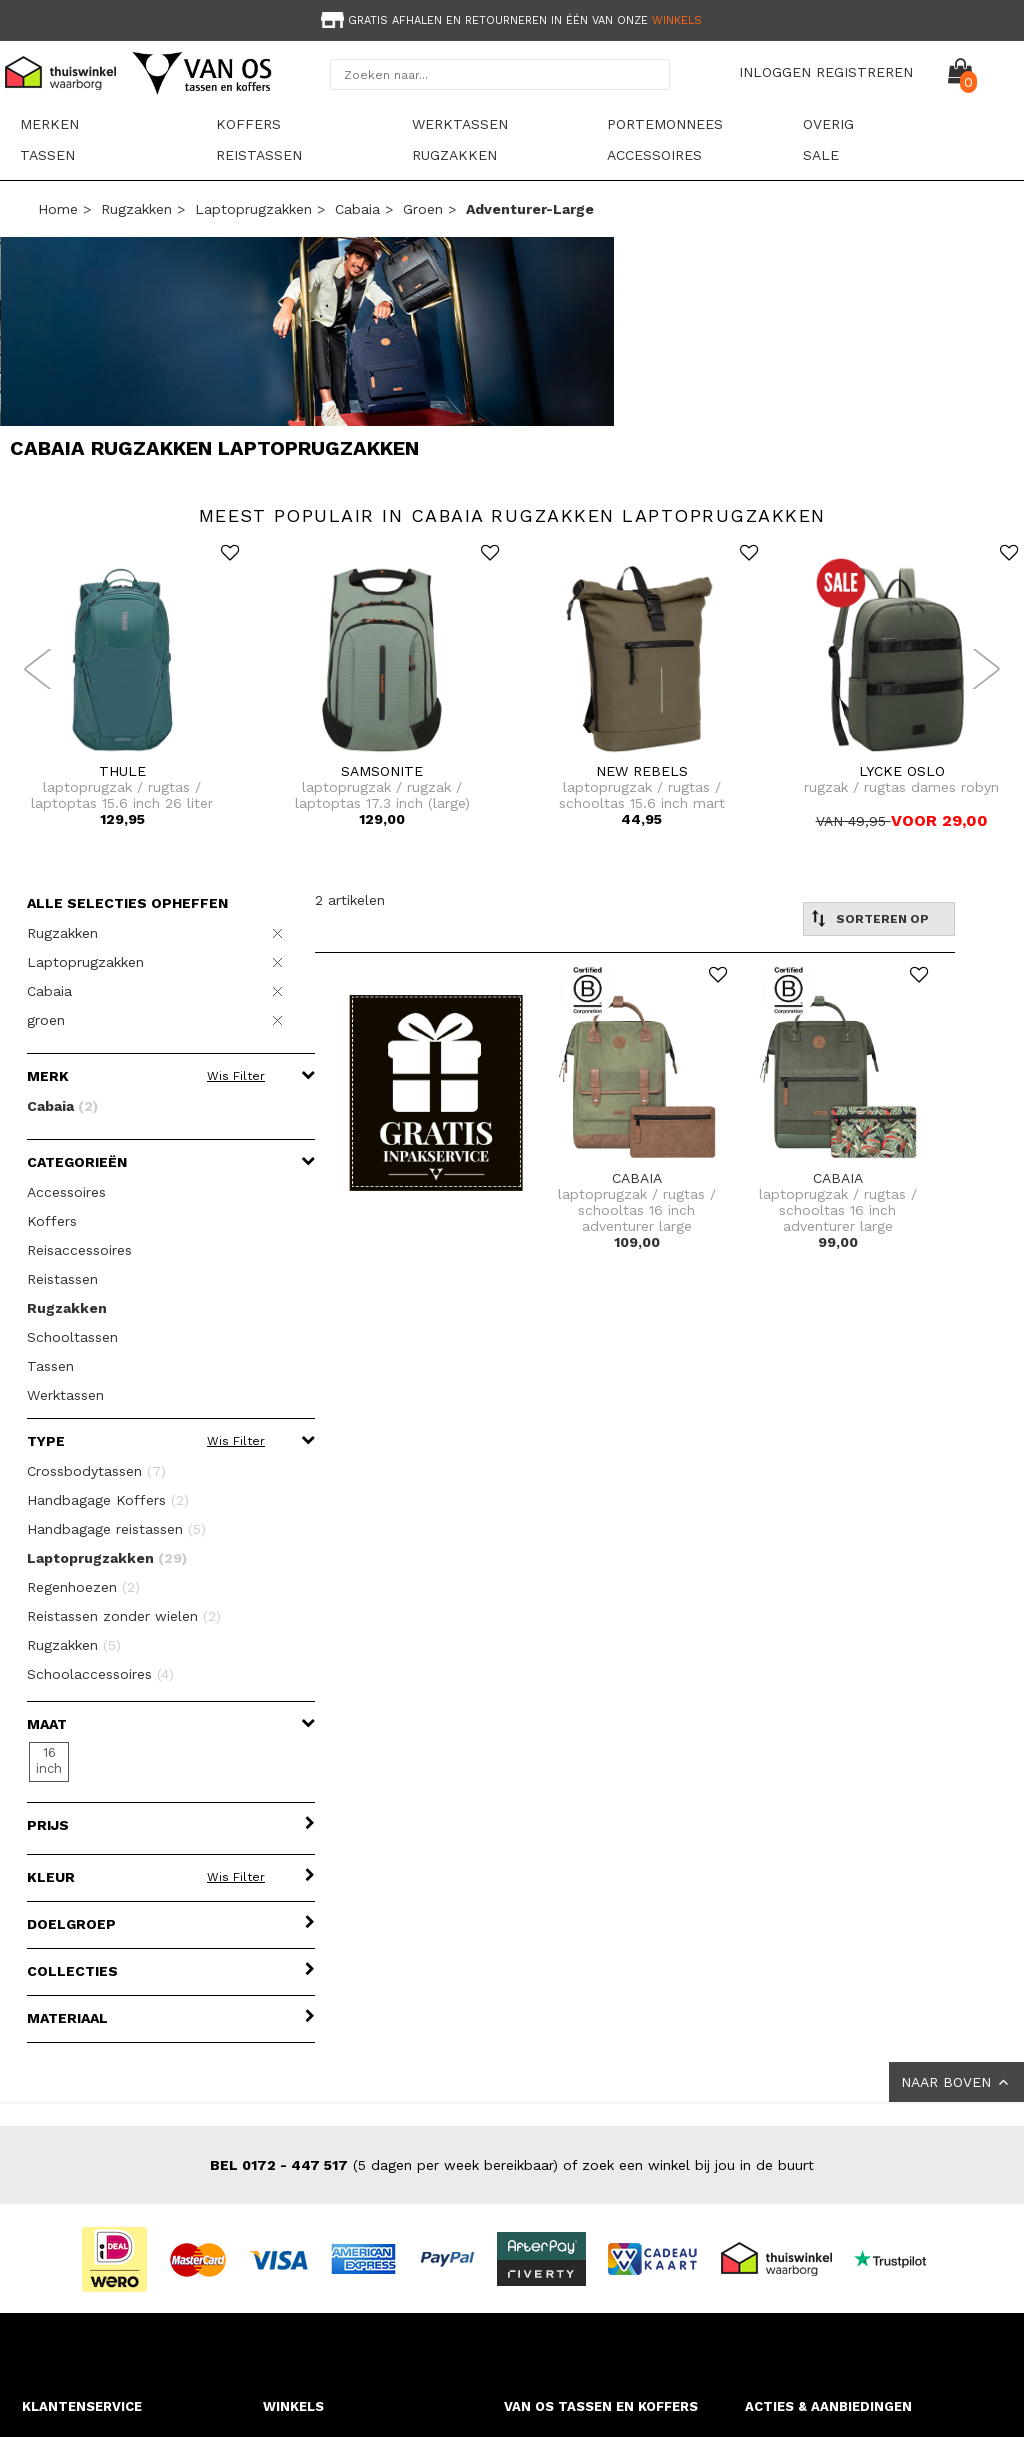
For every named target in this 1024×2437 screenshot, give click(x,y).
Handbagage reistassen (116, 1529)
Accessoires (654, 155)
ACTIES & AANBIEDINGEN (828, 2406)
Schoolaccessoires (100, 1674)
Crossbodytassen (96, 1471)
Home (58, 209)
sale (821, 155)
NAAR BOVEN (956, 2082)
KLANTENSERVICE (82, 2406)
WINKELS (293, 2406)
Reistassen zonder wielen (124, 1616)
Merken (49, 124)
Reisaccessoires (79, 1250)
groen (423, 209)
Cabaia (357, 209)
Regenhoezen (83, 1587)
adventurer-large (530, 209)
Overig (828, 124)
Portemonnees (665, 124)
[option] (512, 18)
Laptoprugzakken (253, 209)
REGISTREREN (864, 72)
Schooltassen (72, 1337)
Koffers (248, 124)
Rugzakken (454, 155)
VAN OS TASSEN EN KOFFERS (601, 2406)
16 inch (49, 1760)
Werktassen (460, 124)
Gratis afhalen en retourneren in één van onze (509, 20)
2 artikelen (350, 900)
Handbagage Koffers (108, 1500)
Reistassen (259, 155)
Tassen (47, 155)
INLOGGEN (775, 72)
